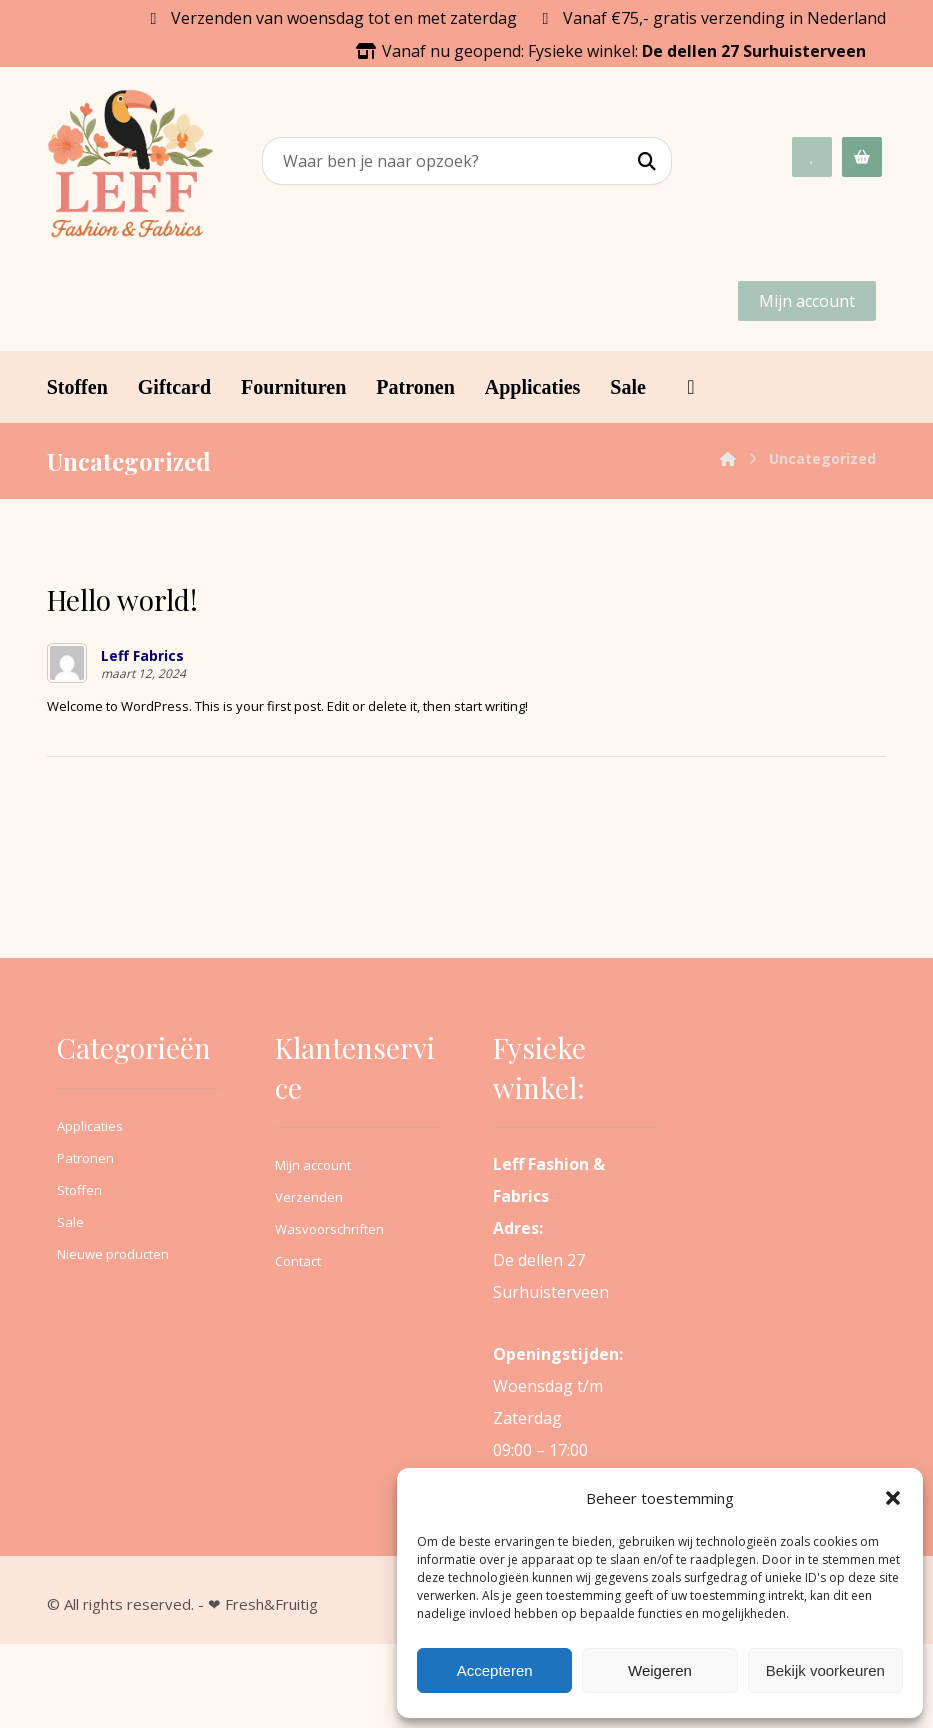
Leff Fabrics (142, 740)
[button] (893, 1498)
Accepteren (495, 1670)
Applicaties (90, 1210)
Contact (298, 1345)
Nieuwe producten (113, 1338)
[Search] (647, 161)
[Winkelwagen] (862, 156)
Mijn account (313, 1249)
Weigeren (660, 1670)
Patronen (85, 1242)
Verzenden (309, 1281)
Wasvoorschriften (329, 1313)
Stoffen (79, 1274)
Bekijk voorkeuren (825, 1670)
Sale (70, 1306)
